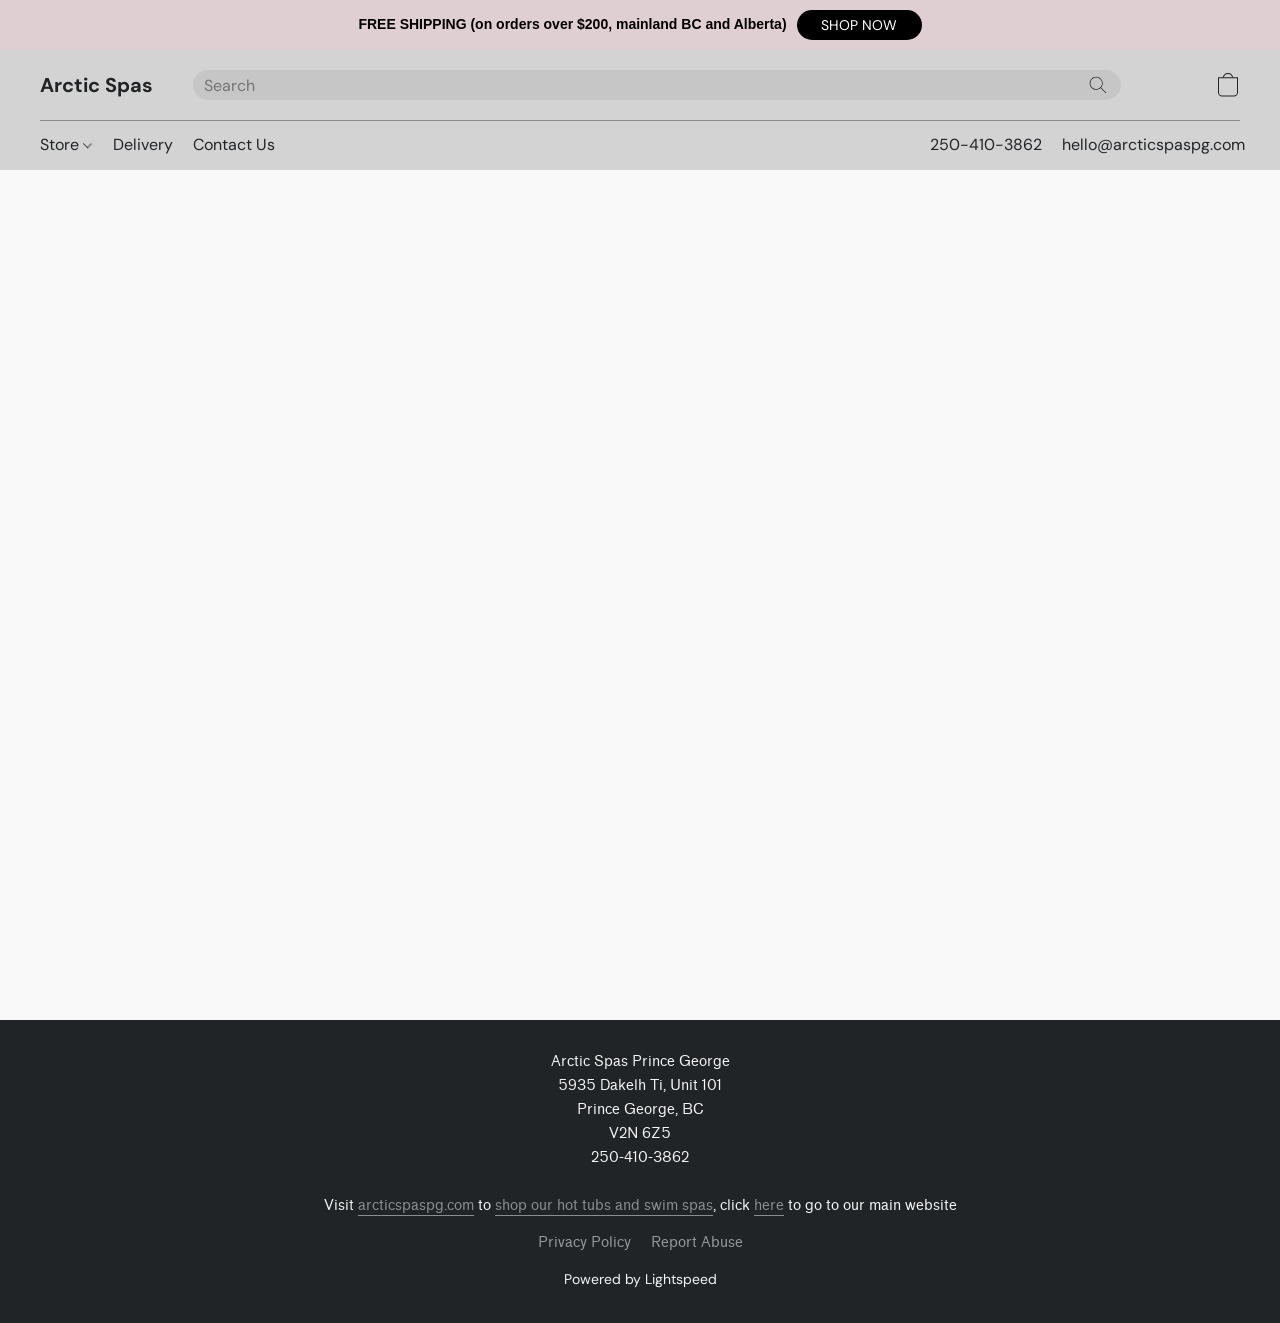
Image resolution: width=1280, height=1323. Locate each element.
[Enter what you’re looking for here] (657, 85)
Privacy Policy (584, 1242)
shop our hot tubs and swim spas (604, 1205)
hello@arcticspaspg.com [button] (1153, 144)
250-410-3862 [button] (986, 144)
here (769, 1205)
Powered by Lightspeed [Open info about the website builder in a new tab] (640, 1279)
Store (66, 144)
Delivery (143, 144)
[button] (859, 25)
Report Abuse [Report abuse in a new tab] (697, 1242)
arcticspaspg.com (416, 1205)
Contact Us (234, 144)
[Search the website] (1098, 85)
